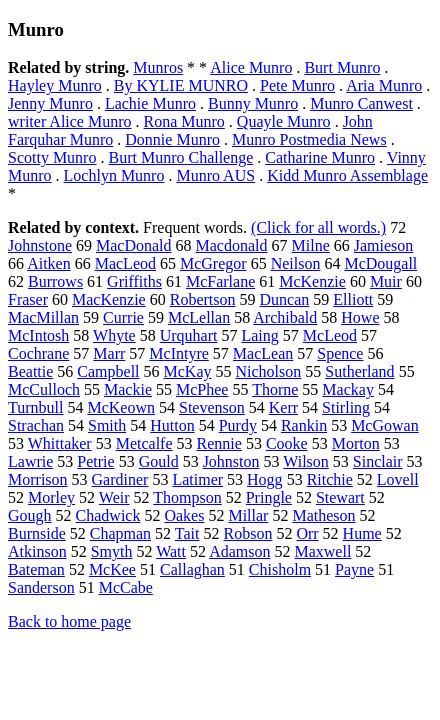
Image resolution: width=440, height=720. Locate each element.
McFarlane (220, 281)
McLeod (330, 335)
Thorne (275, 389)
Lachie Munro (150, 103)
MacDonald (134, 245)
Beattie (30, 371)
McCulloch (44, 389)
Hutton (172, 425)
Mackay (348, 389)
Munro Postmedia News (309, 139)
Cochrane (38, 353)
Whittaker (60, 443)
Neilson (296, 263)
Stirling (346, 407)
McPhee (202, 389)
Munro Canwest (361, 103)
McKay (188, 371)
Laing (259, 335)
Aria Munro (384, 85)
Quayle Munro (284, 121)
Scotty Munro (52, 157)
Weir (114, 497)
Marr (109, 353)
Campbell (108, 371)
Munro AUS (215, 175)
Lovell (398, 479)
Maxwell (322, 551)
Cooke (287, 443)
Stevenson (212, 407)
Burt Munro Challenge (180, 157)
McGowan (385, 425)
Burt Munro (342, 67)
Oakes (184, 515)
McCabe (126, 587)
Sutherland (359, 371)
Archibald (285, 317)
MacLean (263, 353)
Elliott (353, 299)
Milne (311, 245)
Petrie (95, 461)
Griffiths (134, 281)
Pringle (269, 497)
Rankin (304, 425)
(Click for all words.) (318, 227)
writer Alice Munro (70, 121)
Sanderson (41, 587)
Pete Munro (297, 85)
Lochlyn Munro (114, 175)
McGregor (213, 263)
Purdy (238, 425)
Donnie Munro (172, 139)
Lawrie (30, 461)
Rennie (219, 443)
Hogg (265, 479)
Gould (159, 461)
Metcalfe (144, 443)
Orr (307, 533)
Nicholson (269, 371)
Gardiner (120, 479)
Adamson (239, 551)
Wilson (306, 461)
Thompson (187, 497)
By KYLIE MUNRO (181, 85)
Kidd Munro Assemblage (347, 175)
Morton (356, 443)
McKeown (121, 407)
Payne (354, 569)
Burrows (55, 281)
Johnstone (40, 245)
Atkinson (37, 551)
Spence (340, 353)
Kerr (283, 407)
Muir (386, 281)
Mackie (128, 389)
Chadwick (108, 515)
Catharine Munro (320, 157)
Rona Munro (184, 121)
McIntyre (179, 353)
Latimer (197, 479)
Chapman (120, 533)
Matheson (323, 515)
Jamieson (384, 245)
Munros (158, 67)
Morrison (38, 479)
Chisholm (280, 569)
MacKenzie (109, 299)
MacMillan (43, 317)
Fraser (28, 299)
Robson (247, 533)
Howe (360, 317)
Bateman (36, 569)
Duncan (285, 299)
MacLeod (125, 263)
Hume (362, 533)
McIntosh (38, 335)
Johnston (231, 461)
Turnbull (35, 407)
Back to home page (69, 621)
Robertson (203, 299)
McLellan (199, 317)
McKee (112, 569)
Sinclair (378, 461)
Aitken (49, 263)
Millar (248, 515)
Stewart (340, 497)
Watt (171, 551)
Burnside (37, 533)
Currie (123, 317)
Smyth (112, 551)
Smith (107, 425)
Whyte (114, 335)
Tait (187, 533)
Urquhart (189, 335)
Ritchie (330, 479)
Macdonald (232, 245)
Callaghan (192, 569)
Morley (51, 497)
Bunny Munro (253, 103)
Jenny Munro (50, 103)
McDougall (380, 263)
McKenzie (312, 281)
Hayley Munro (55, 85)
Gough (30, 515)
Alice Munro (251, 67)
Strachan (36, 425)
